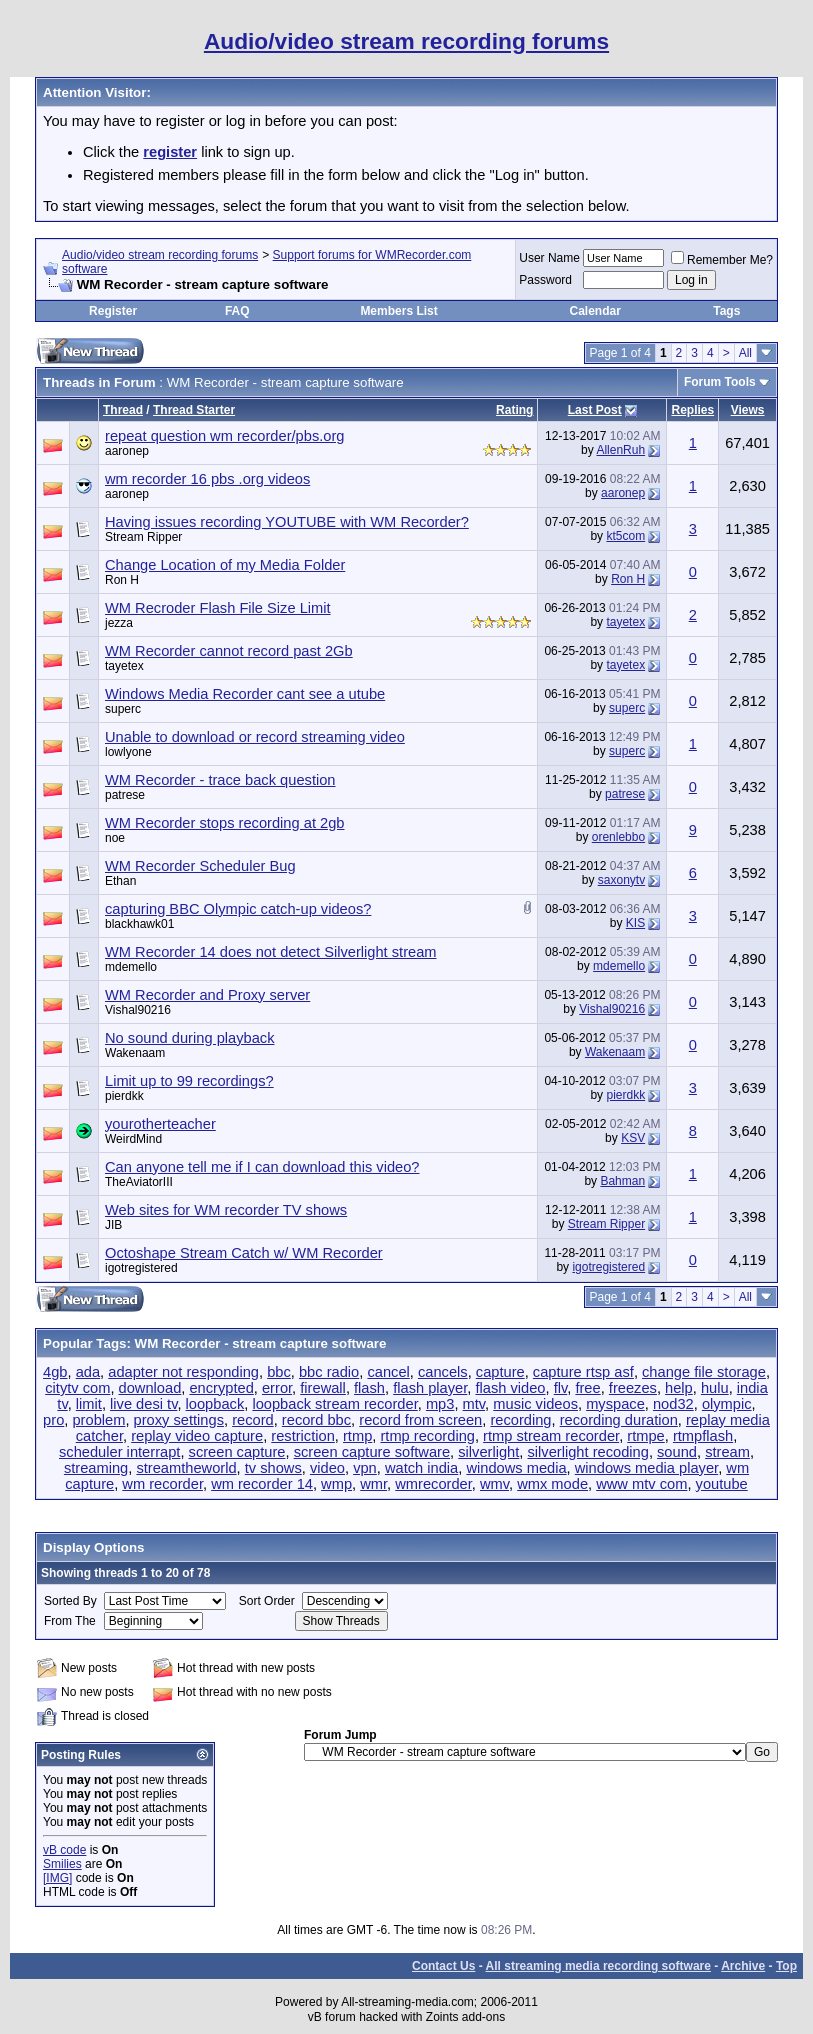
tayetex (625, 622)
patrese (125, 795)
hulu (715, 1388)
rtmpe (645, 1436)
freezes (633, 1388)
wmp (336, 1484)
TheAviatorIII (139, 1182)
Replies (692, 410)
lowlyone (128, 752)
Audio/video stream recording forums (160, 255)
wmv (494, 1484)
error (277, 1388)
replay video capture (197, 1436)
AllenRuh (620, 450)
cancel (388, 1372)
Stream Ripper (143, 537)
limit (89, 1404)
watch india (421, 1468)
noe (115, 838)
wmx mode (552, 1484)
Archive (743, 1966)
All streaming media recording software (598, 1966)
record (253, 1420)
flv (561, 1388)
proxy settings (179, 1420)
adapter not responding (183, 1372)
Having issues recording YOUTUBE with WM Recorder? (287, 522)
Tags (726, 311)
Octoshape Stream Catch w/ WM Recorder (244, 1253)
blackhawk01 (139, 924)
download (150, 1388)
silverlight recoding (587, 1452)
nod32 (673, 1404)
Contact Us (443, 1966)
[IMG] (57, 1878)
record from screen (420, 1420)
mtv (474, 1404)
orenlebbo (618, 837)
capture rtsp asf (583, 1372)
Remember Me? (722, 260)
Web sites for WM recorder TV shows (226, 1210)
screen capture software (372, 1452)
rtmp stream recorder (551, 1436)
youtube (722, 1484)
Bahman (622, 1181)
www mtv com (641, 1484)
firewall (323, 1388)
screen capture (237, 1452)
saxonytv (621, 880)
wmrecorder (433, 1484)
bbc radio (329, 1372)
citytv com (77, 1388)
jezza (119, 623)
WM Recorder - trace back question (220, 780)
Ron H (122, 580)
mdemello (131, 967)
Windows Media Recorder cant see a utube (245, 694)
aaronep (127, 451)
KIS (635, 923)
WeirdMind (133, 1139)
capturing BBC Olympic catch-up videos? (238, 909)
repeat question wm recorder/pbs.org (225, 436)
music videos (535, 1404)
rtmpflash (703, 1436)
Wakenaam (135, 1053)
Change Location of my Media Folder (225, 565)
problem (98, 1420)
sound (677, 1452)
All (745, 353)
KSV (633, 1138)
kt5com (625, 536)
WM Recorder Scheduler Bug (200, 866)
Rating (514, 410)
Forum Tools (720, 382)
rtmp (357, 1436)
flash (369, 1388)
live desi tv (143, 1404)
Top (786, 1966)
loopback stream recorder (334, 1404)
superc (123, 709)
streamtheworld (186, 1468)
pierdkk (124, 1096)
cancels (443, 1372)
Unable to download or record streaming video (255, 737)
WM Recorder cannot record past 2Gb (229, 651)
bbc (279, 1372)
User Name (549, 258)
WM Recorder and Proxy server (207, 995)
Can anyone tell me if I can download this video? (262, 1167)
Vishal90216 (138, 1010)
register (170, 152)
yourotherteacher (160, 1124)
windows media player (646, 1468)
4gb (55, 1372)
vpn (365, 1468)
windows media (516, 1468)
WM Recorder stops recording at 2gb (225, 823)
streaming (96, 1468)
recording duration (619, 1420)
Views (748, 410)
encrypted (221, 1388)
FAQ (237, 311)
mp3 (440, 1404)
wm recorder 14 (262, 1484)
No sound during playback (189, 1038)
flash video (510, 1388)
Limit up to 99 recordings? (189, 1081)
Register (113, 311)
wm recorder (162, 1484)
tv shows (273, 1468)
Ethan (120, 881)
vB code (64, 1850)
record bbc (316, 1420)
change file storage (704, 1372)
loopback (215, 1404)
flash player (430, 1388)
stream (727, 1452)
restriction (303, 1436)
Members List (398, 311)
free (587, 1388)
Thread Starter (194, 410)
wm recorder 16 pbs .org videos (207, 479)
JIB (113, 1225)
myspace (615, 1404)
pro (53, 1420)
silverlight (488, 1452)
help (679, 1388)
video (327, 1468)
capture (500, 1372)
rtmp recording (427, 1436)
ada (88, 1372)
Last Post (595, 410)
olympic (727, 1404)
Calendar (594, 311)
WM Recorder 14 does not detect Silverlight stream (271, 952)
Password (545, 280)
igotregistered (141, 1268)
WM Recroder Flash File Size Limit (218, 608)
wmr (373, 1484)
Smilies (62, 1864)
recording (520, 1420)
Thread (123, 410)
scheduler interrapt (119, 1452)
